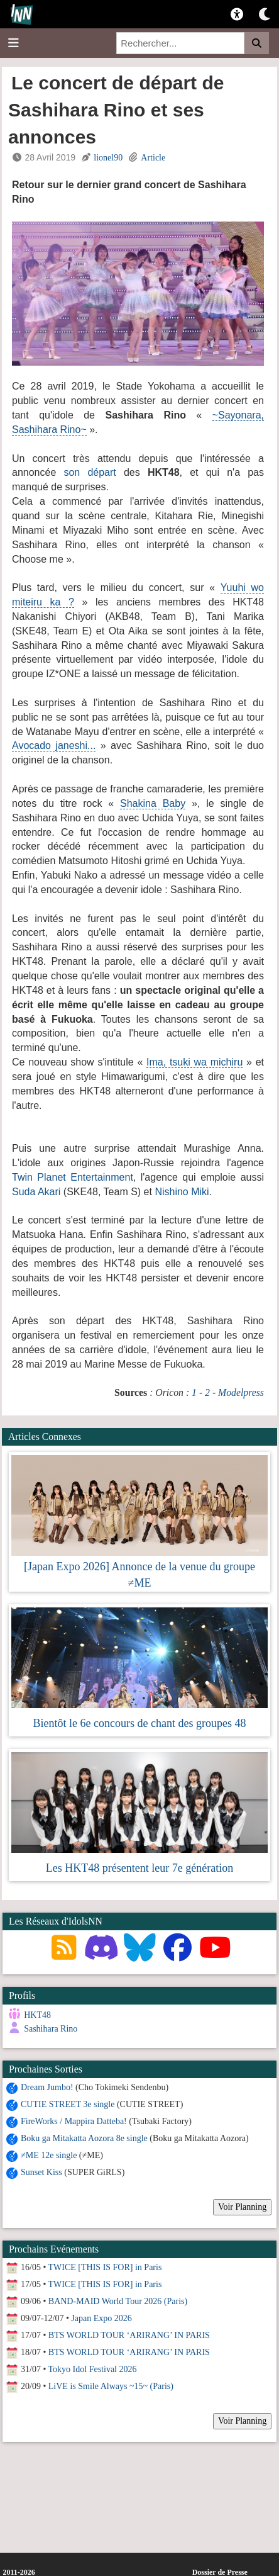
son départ (89, 472)
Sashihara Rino (50, 2028)
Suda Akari (36, 1191)
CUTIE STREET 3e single (67, 2104)
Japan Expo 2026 (101, 2318)
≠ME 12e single (49, 2155)
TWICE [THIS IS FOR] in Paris (105, 2267)
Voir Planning (242, 2207)
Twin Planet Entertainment (72, 1177)
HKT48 (37, 2015)
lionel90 (108, 157)
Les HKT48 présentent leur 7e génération (139, 1868)
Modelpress (241, 1392)
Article (153, 157)
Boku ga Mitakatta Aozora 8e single (84, 2138)
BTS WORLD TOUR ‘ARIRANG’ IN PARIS (129, 2335)
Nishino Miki (182, 1191)
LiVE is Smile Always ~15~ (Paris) (110, 2386)
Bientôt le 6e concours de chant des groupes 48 (139, 1723)
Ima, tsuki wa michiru (194, 1062)
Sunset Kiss (41, 2172)
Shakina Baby (152, 803)
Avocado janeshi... (54, 745)
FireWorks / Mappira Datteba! (74, 2121)
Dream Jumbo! (47, 2087)
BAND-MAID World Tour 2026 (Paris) (117, 2301)
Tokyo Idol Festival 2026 (92, 2369)
